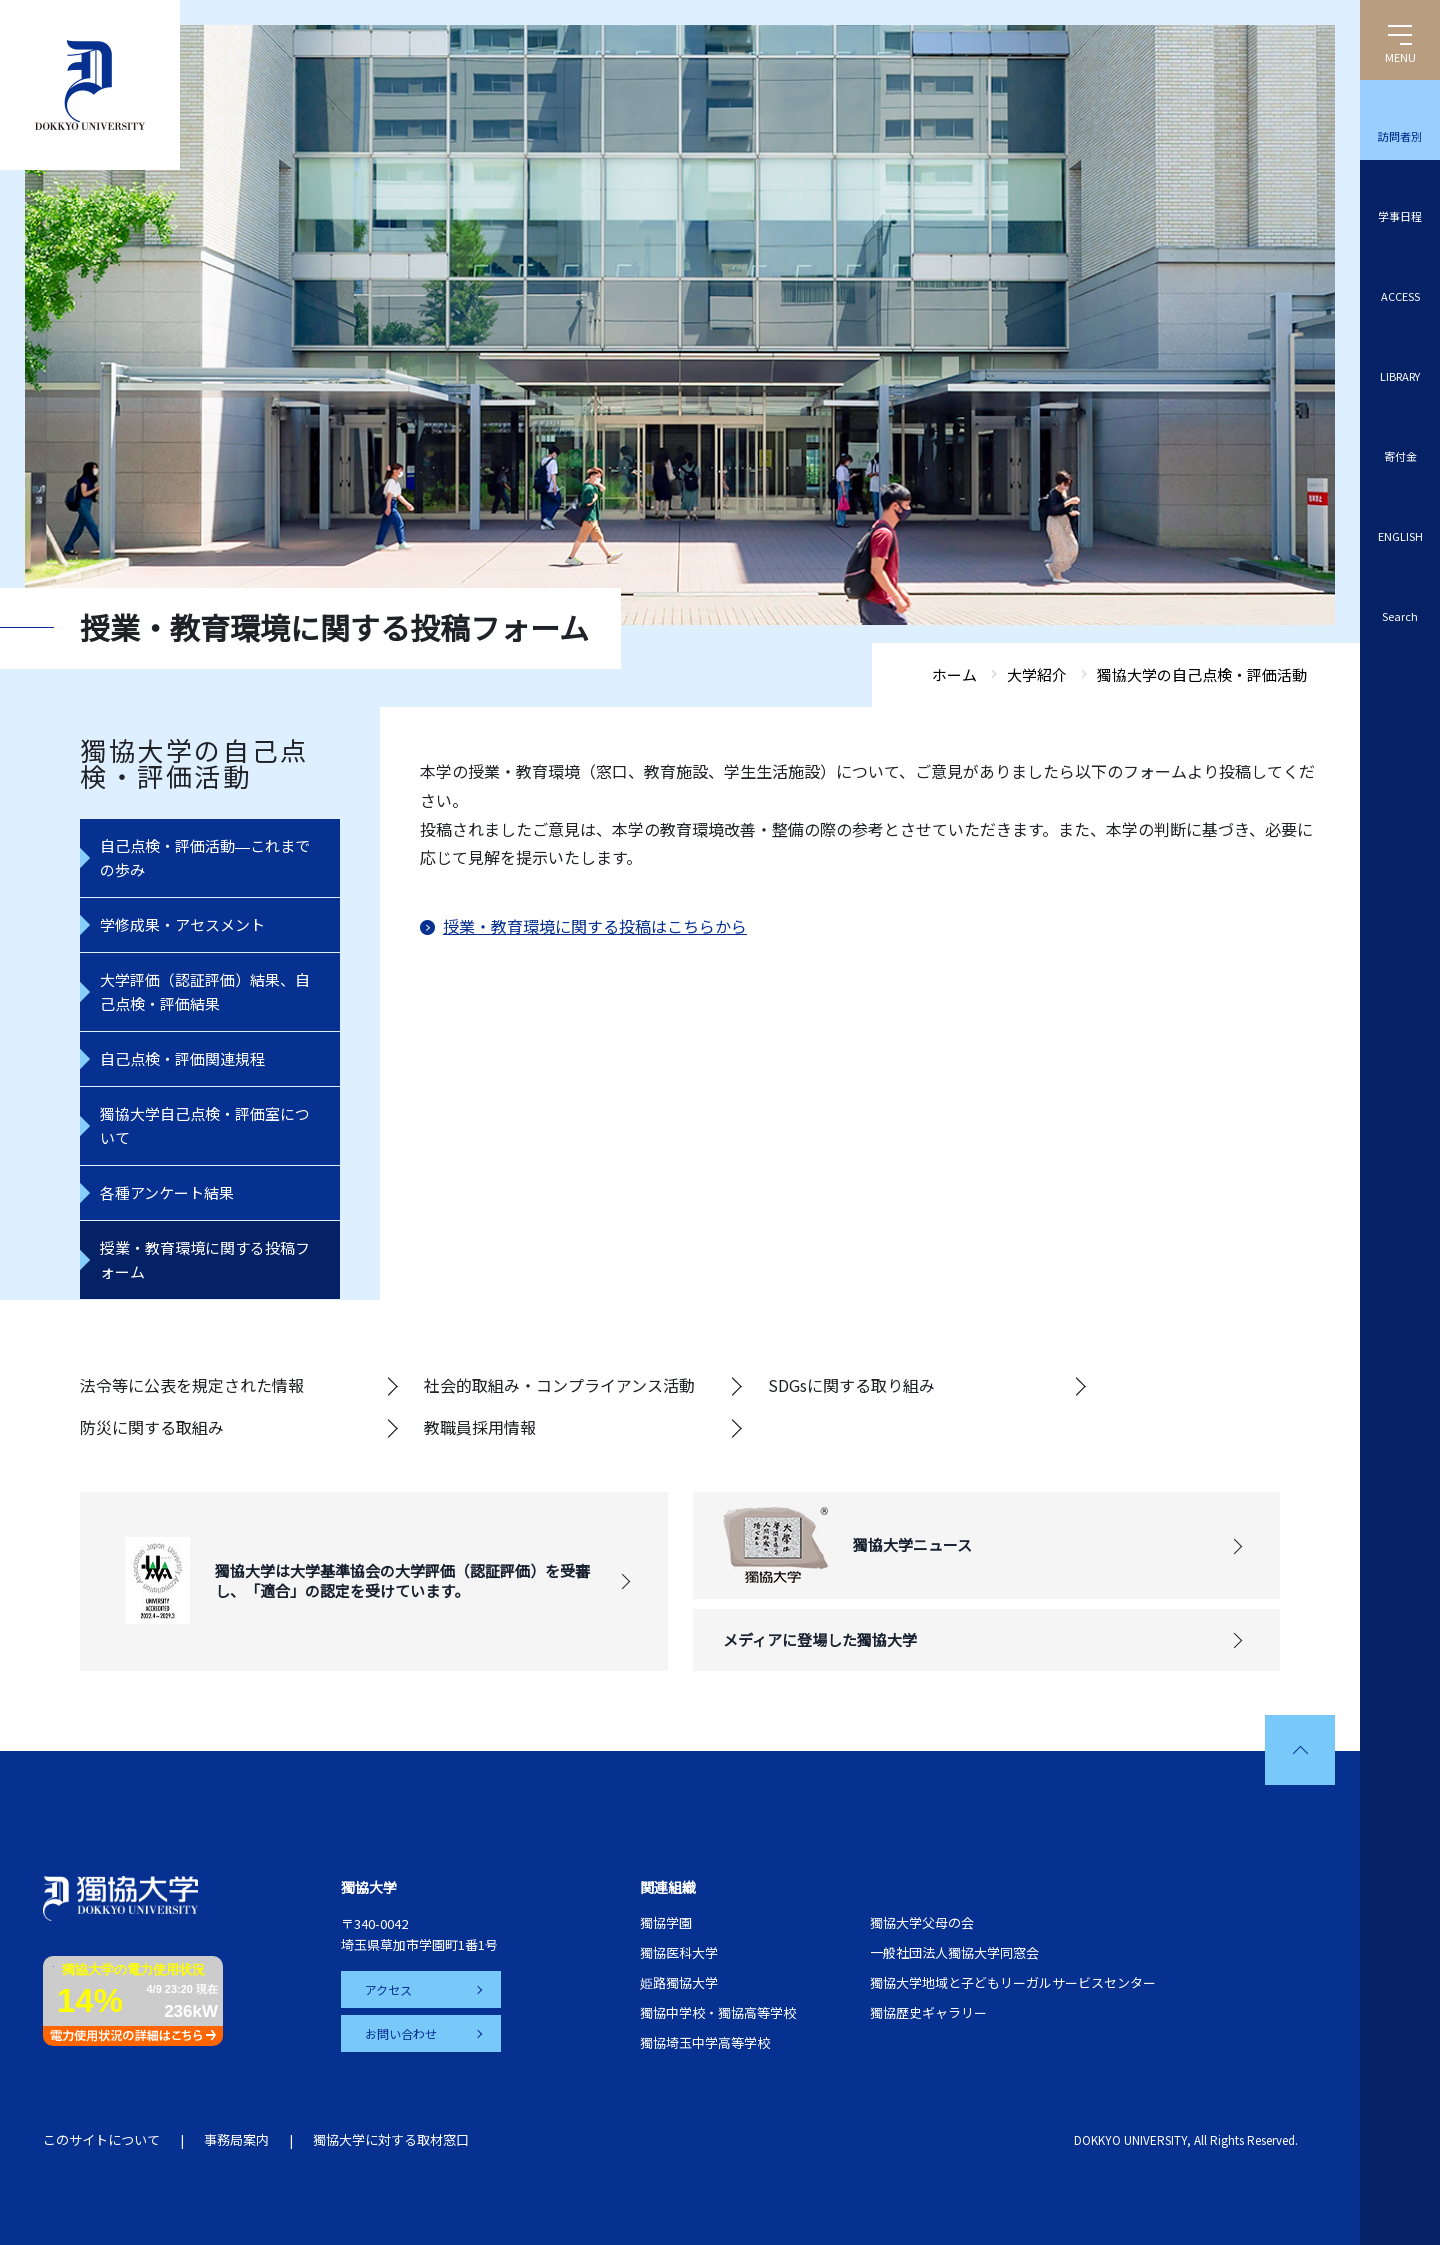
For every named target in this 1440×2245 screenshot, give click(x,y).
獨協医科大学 (679, 1952)
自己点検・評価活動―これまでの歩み (205, 857)
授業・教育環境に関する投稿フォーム (205, 1259)
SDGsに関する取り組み (851, 1385)
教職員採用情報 (480, 1427)
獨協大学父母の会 (922, 1922)
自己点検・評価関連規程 (182, 1058)
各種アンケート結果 (167, 1192)
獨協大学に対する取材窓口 (391, 2139)
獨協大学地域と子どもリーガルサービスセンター (1013, 1982)
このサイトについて (101, 2139)
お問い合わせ (401, 2033)
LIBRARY (1400, 376)
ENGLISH (1400, 536)
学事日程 (1400, 216)
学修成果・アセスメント (182, 924)
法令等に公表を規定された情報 (192, 1385)
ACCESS (1400, 296)
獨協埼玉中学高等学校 (705, 2042)
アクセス (388, 1989)
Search (1400, 616)
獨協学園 (666, 1922)
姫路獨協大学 (679, 1982)
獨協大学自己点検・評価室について (205, 1125)
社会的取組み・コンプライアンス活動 (559, 1385)
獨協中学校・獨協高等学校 (718, 2012)
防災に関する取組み (152, 1427)
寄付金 (1400, 456)
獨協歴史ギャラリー (928, 2012)
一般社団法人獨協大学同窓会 (954, 1952)
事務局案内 (236, 2139)
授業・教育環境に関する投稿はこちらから (595, 926)
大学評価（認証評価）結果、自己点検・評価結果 (205, 991)
